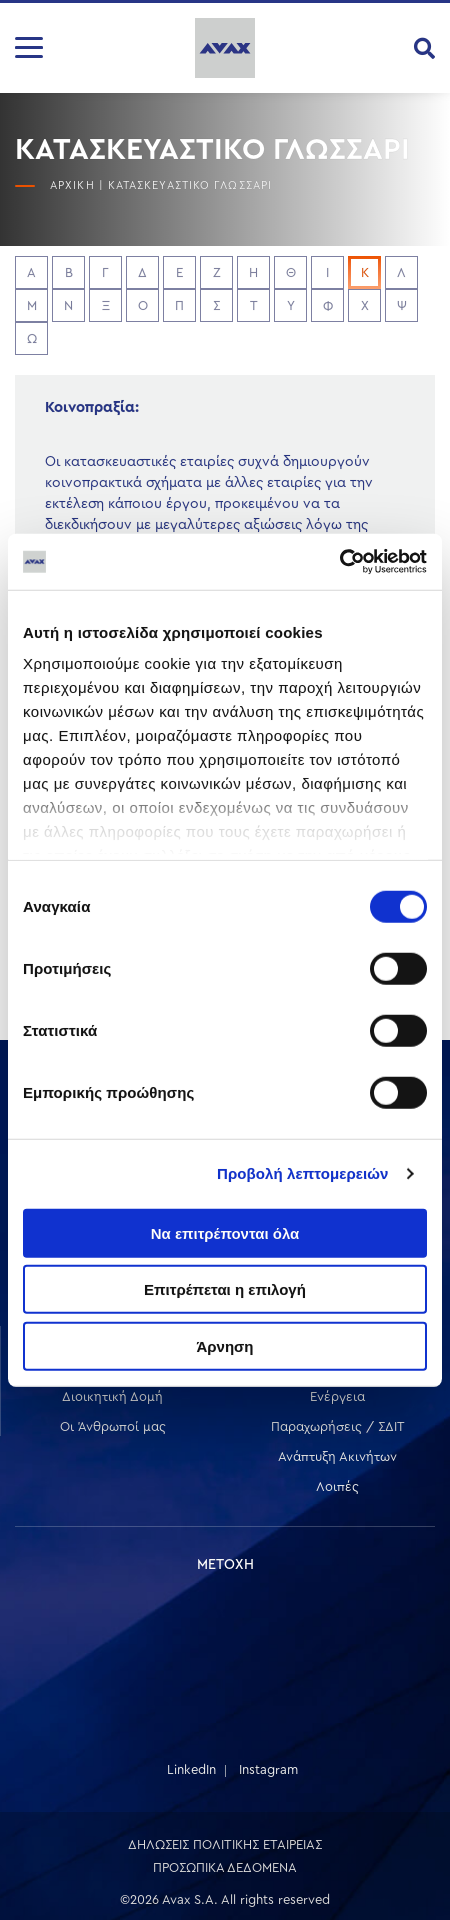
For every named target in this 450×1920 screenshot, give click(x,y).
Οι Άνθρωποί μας (113, 1426)
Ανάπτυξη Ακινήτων (337, 1456)
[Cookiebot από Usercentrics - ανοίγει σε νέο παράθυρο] (339, 562)
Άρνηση (224, 1345)
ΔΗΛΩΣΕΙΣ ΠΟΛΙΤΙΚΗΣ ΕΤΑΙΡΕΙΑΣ (225, 1844)
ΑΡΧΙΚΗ (72, 185)
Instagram (268, 1769)
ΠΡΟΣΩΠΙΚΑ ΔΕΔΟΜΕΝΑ (225, 1867)
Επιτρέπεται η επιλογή (225, 1289)
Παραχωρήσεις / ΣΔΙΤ (338, 1426)
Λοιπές (337, 1486)
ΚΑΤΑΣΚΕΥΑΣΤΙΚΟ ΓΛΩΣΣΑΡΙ (190, 185)
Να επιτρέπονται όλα (225, 1232)
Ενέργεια (337, 1396)
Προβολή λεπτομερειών (303, 1173)
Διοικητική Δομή (112, 1396)
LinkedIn (191, 1769)
